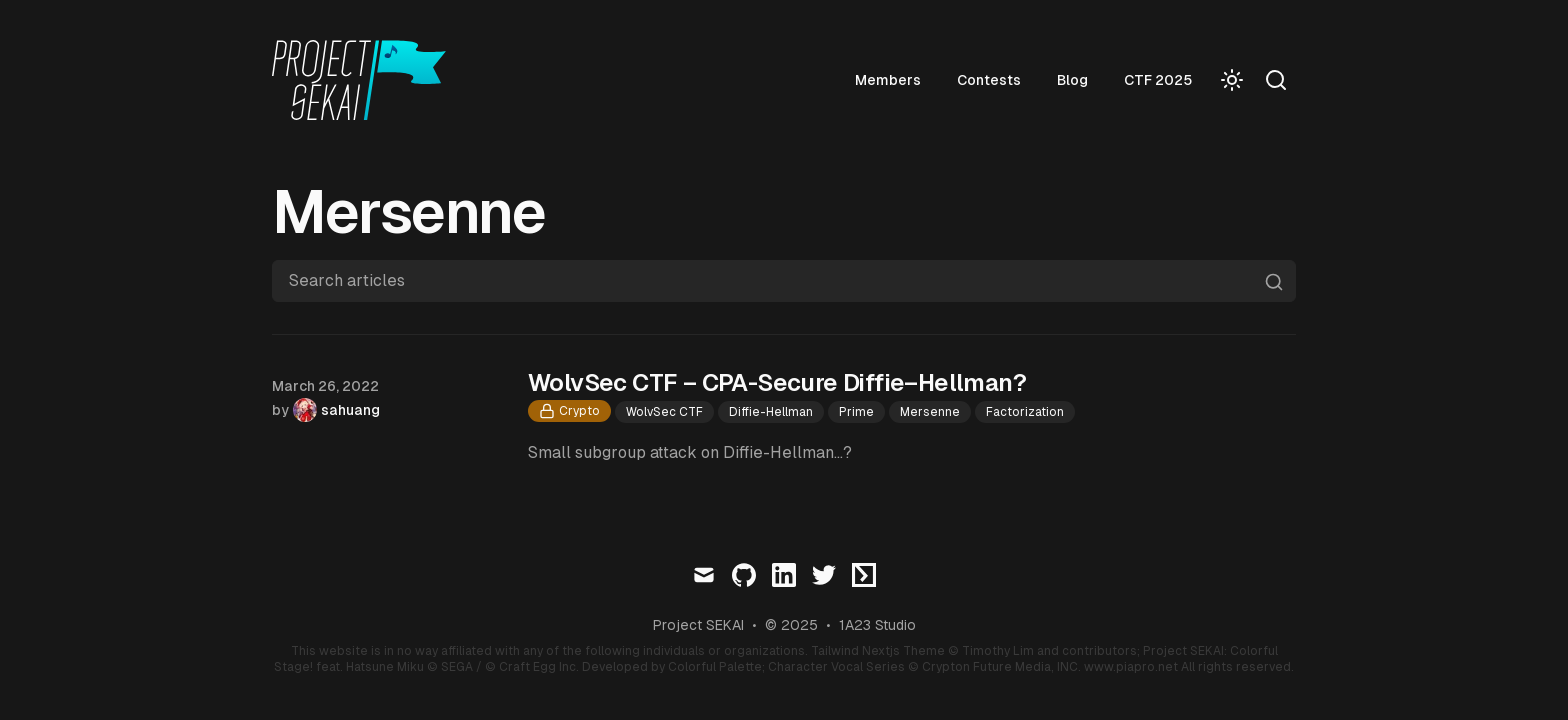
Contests (989, 80)
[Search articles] (784, 281)
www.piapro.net (1131, 667)
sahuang (350, 410)
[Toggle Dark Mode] (1232, 80)
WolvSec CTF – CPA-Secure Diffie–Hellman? (777, 382)
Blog (1072, 80)
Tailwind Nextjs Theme (878, 651)
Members (888, 80)
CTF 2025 (1158, 80)
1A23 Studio (877, 625)
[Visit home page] (365, 80)
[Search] (1276, 80)
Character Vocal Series (836, 667)
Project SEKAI (698, 625)
